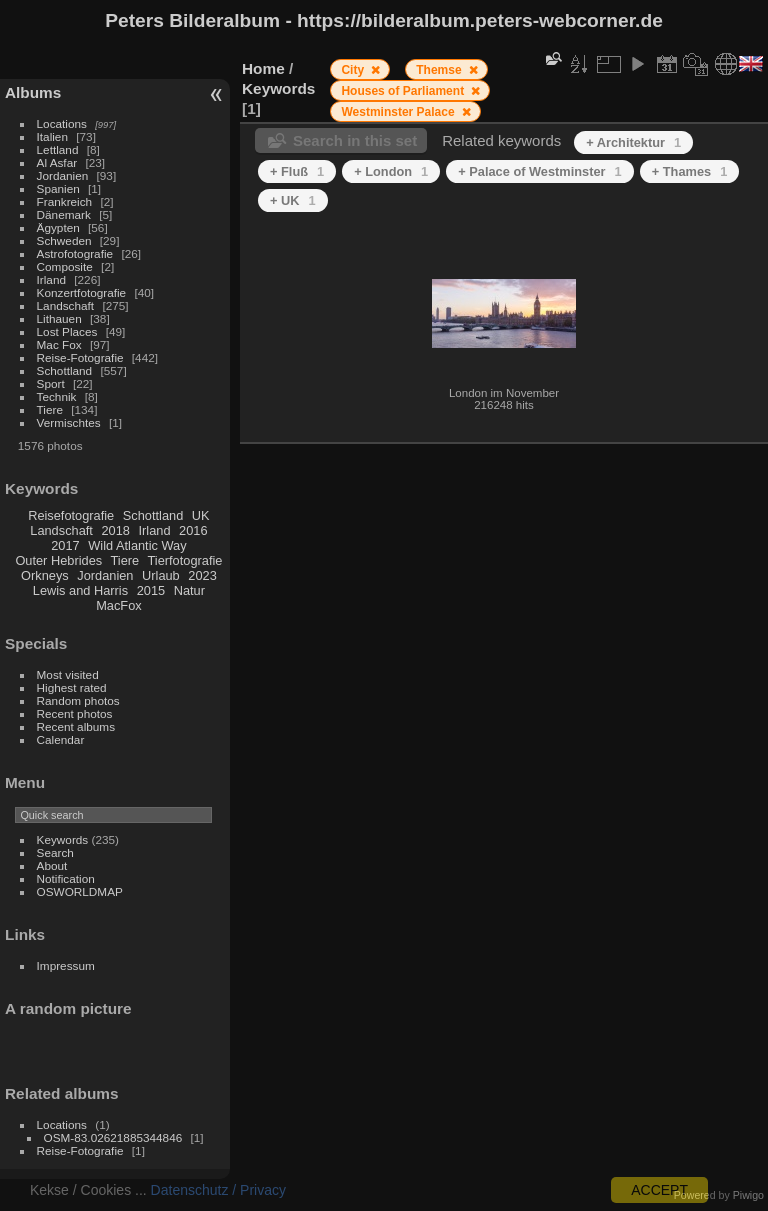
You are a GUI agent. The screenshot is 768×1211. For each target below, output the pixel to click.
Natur (189, 590)
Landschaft (66, 305)
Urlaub (161, 575)
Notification (66, 878)
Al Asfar (57, 162)
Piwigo (748, 1195)
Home (263, 68)
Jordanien (63, 175)
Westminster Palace (399, 112)
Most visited (68, 674)
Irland (51, 279)
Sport (51, 383)
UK (201, 515)
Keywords (63, 839)
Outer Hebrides (58, 560)
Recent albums (76, 726)
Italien (52, 136)
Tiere (50, 409)
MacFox (119, 605)
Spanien (58, 188)
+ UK (293, 200)
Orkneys (45, 575)
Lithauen (59, 318)
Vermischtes (69, 422)
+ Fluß (297, 171)
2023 (202, 575)
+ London (391, 171)
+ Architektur (633, 142)
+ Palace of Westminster (539, 171)
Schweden (64, 240)
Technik (57, 396)
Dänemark (64, 214)
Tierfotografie (185, 560)
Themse (440, 70)
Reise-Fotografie (80, 357)
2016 (193, 530)
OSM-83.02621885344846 (113, 1137)
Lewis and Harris (80, 590)
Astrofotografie (75, 253)
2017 (65, 545)
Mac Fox (59, 344)
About (52, 865)
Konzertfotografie (82, 292)
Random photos (78, 700)
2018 (115, 530)
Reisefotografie (71, 515)
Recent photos (75, 713)
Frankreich (65, 201)
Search (55, 852)
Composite (65, 266)
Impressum (66, 965)
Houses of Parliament (404, 91)
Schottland (65, 370)
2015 (151, 590)
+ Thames (690, 171)
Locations (62, 123)
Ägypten (58, 227)
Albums (33, 92)
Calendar (61, 739)
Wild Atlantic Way (137, 545)
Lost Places (67, 331)
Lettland (58, 149)
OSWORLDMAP (80, 891)
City (354, 70)
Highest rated (72, 687)
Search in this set (355, 140)
